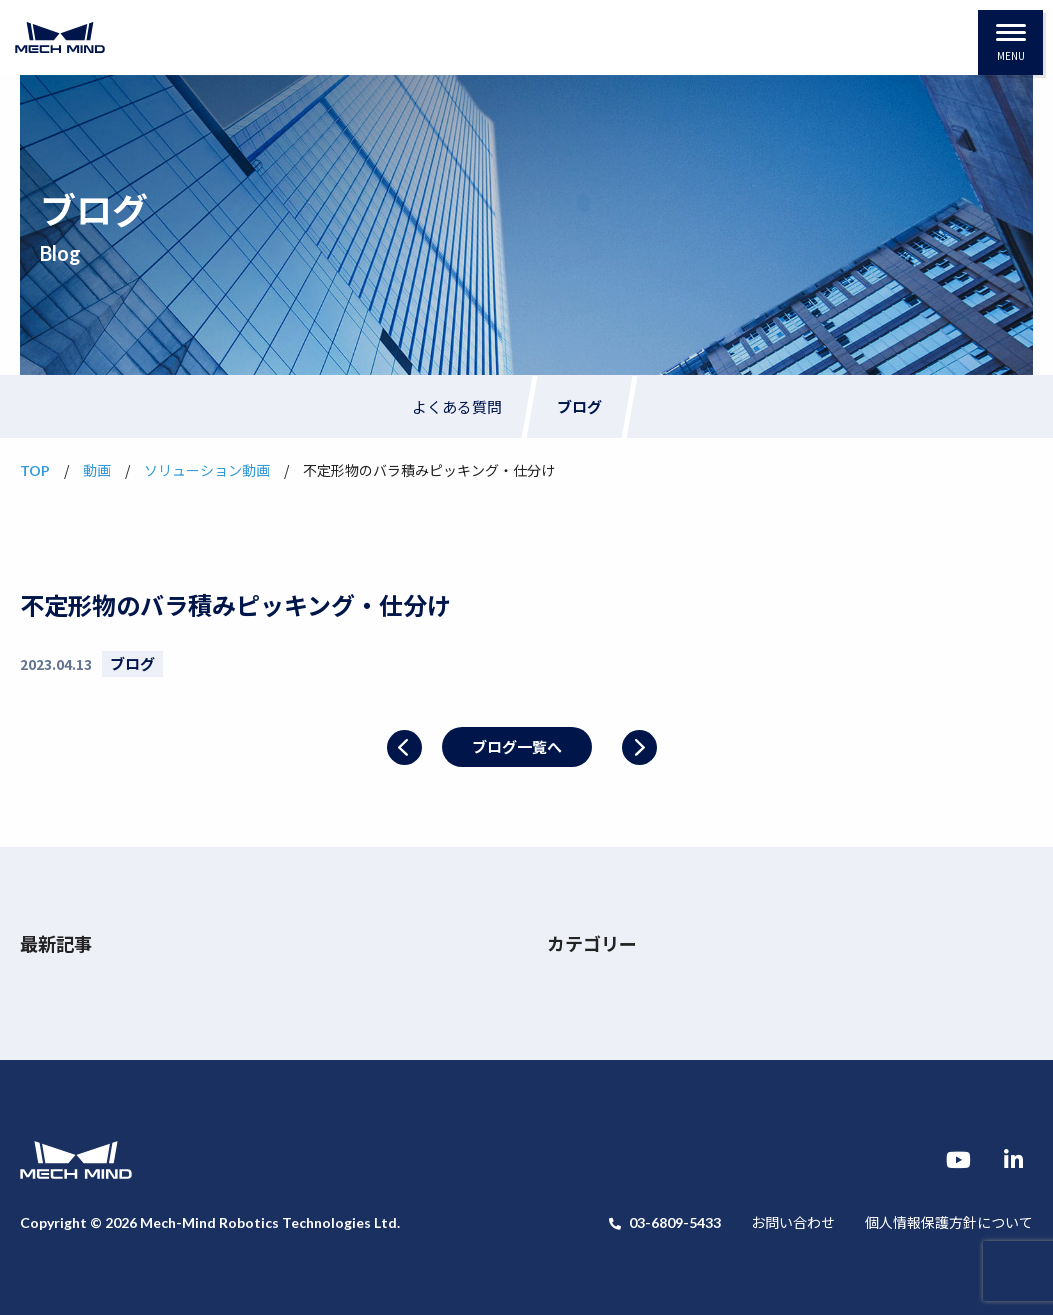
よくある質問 (457, 406)
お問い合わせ (793, 1222)
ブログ (579, 406)
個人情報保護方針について (949, 1222)
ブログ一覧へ (517, 746)
